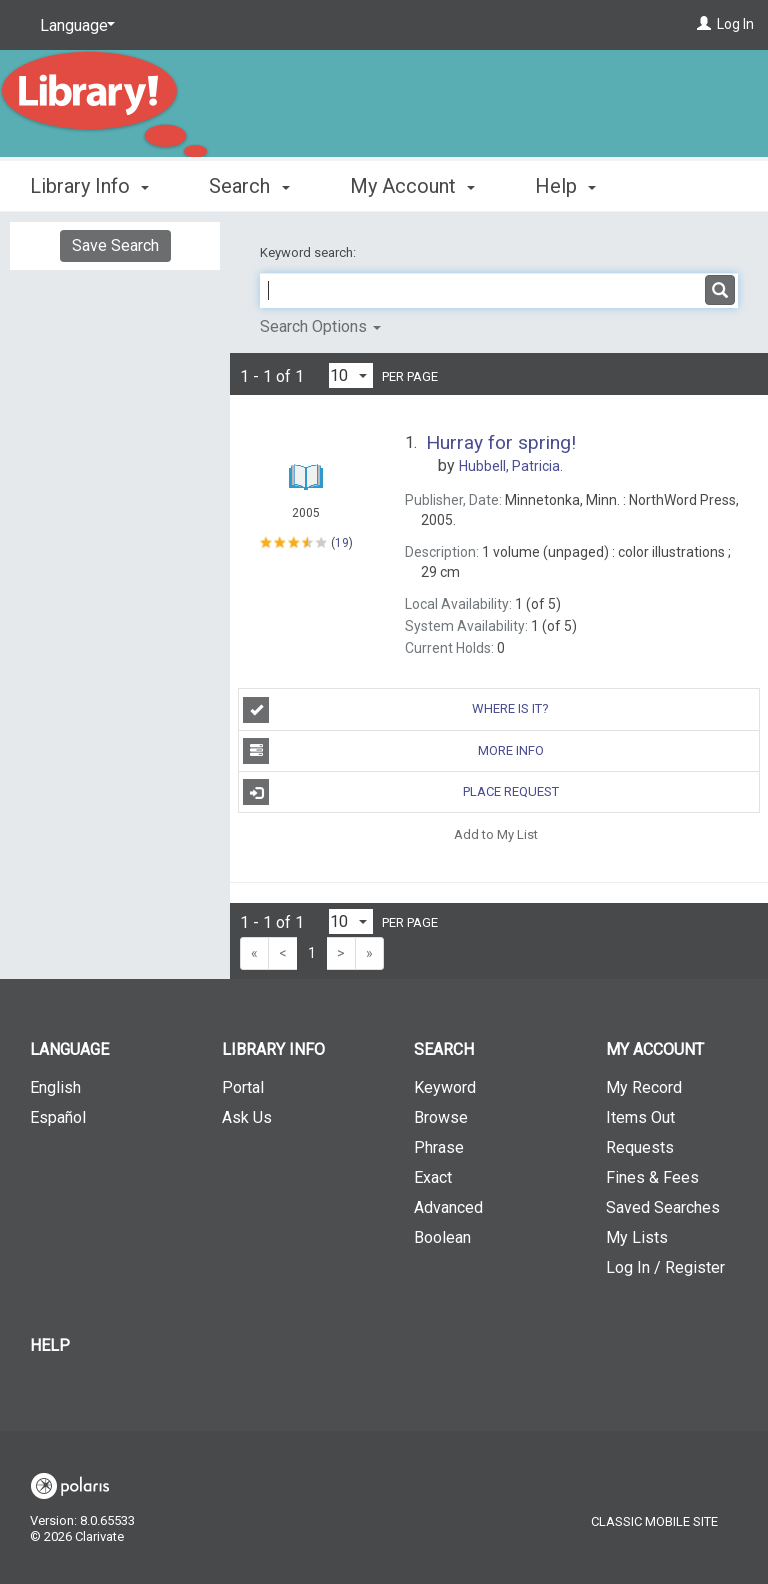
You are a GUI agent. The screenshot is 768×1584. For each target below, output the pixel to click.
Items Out (640, 1117)
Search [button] (249, 183)
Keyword (445, 1087)
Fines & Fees (652, 1177)
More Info (393, 751)
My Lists (637, 1237)
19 (342, 542)
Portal (243, 1087)
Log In (735, 24)
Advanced (448, 1207)
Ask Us (247, 1117)
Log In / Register (665, 1267)
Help (50, 1345)
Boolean (442, 1237)
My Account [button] (412, 183)
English (55, 1087)
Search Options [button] (320, 326)
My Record (644, 1087)
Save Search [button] (115, 245)
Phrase (439, 1147)
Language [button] (69, 1049)
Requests (640, 1147)
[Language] (74, 26)
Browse (441, 1117)
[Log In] (704, 24)
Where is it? (396, 710)
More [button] (574, 186)
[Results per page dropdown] (351, 375)
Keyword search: (309, 252)
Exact (433, 1177)
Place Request (400, 792)
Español (58, 1117)
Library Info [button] (89, 183)
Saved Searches (663, 1207)
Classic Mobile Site (654, 1521)
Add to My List (496, 833)
